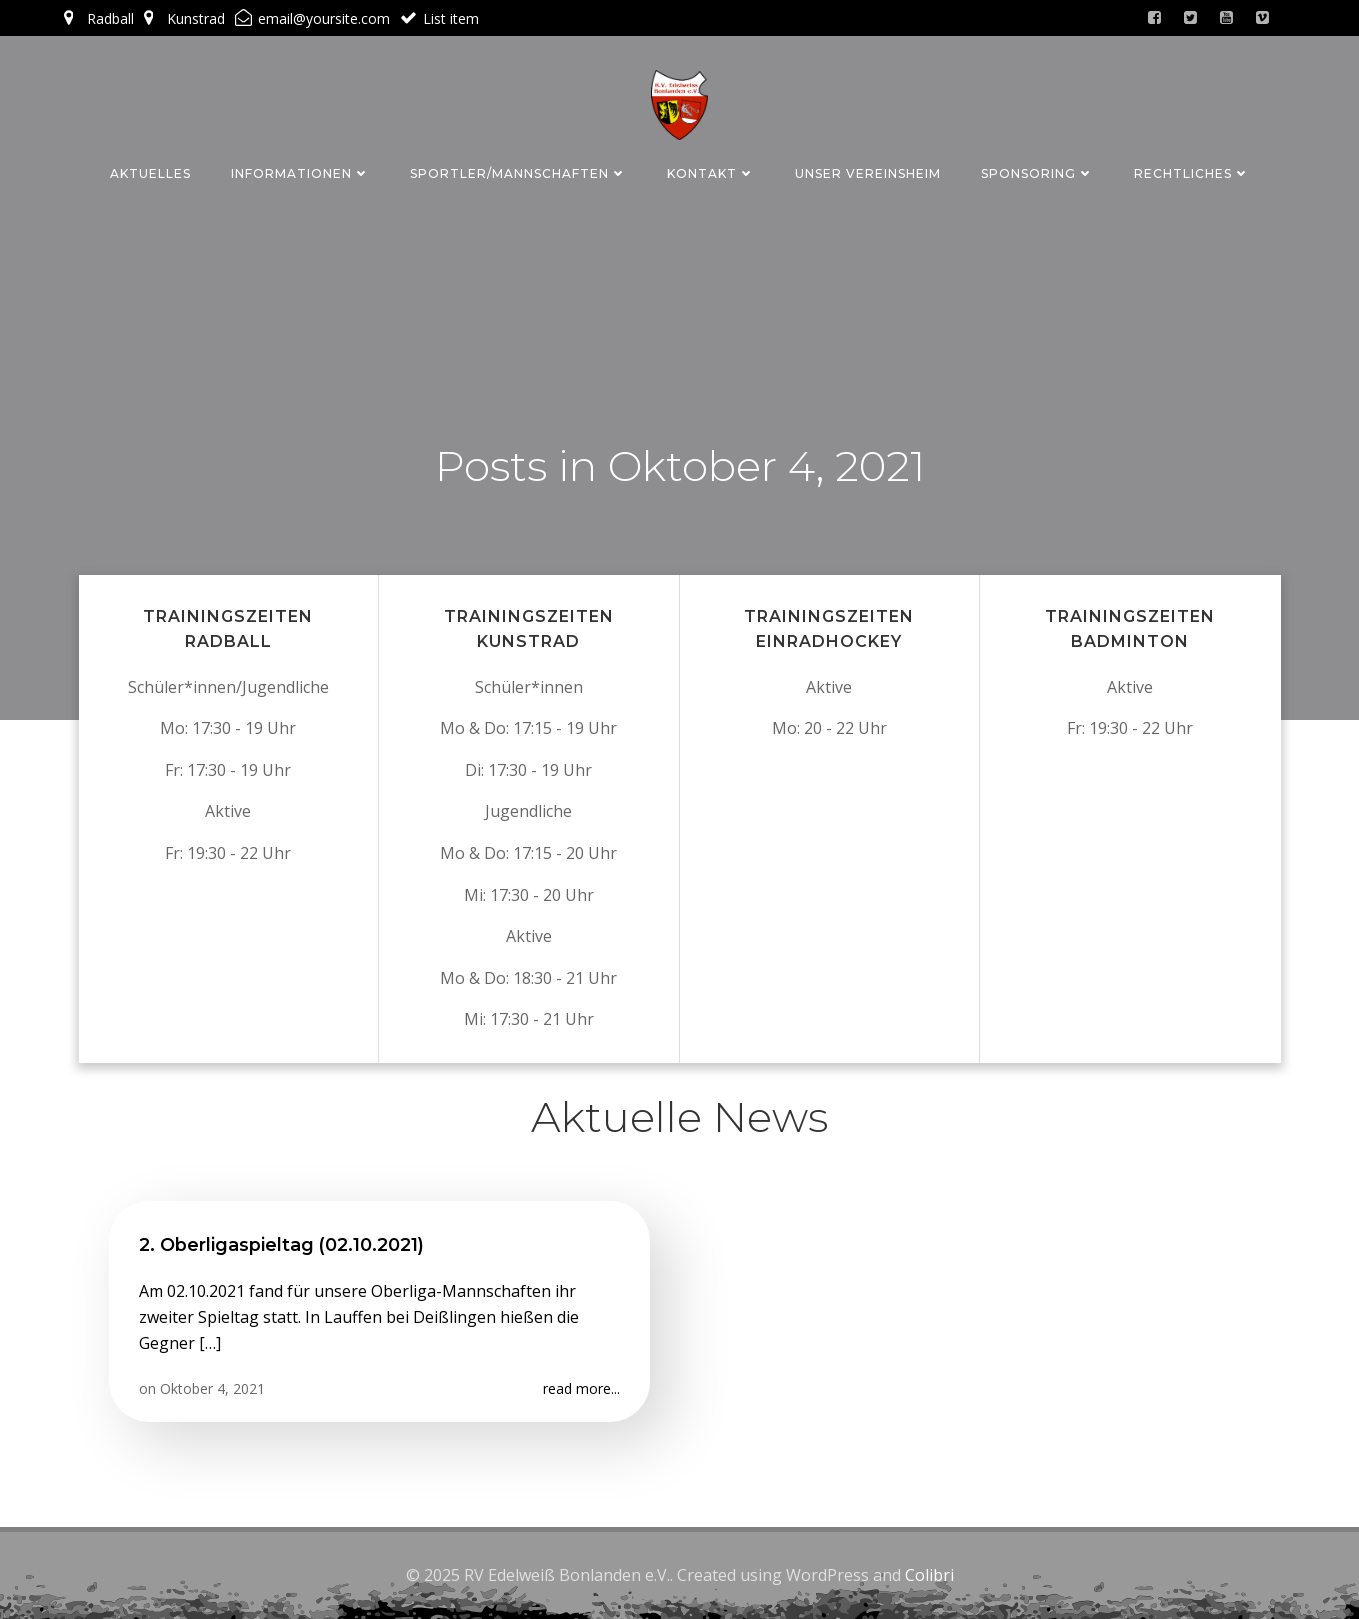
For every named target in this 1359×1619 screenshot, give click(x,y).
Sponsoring (1037, 173)
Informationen (300, 173)
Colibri (929, 1575)
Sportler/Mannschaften (518, 173)
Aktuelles (150, 173)
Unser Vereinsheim (868, 173)
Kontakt (711, 173)
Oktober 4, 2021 (212, 1388)
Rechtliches (1192, 173)
